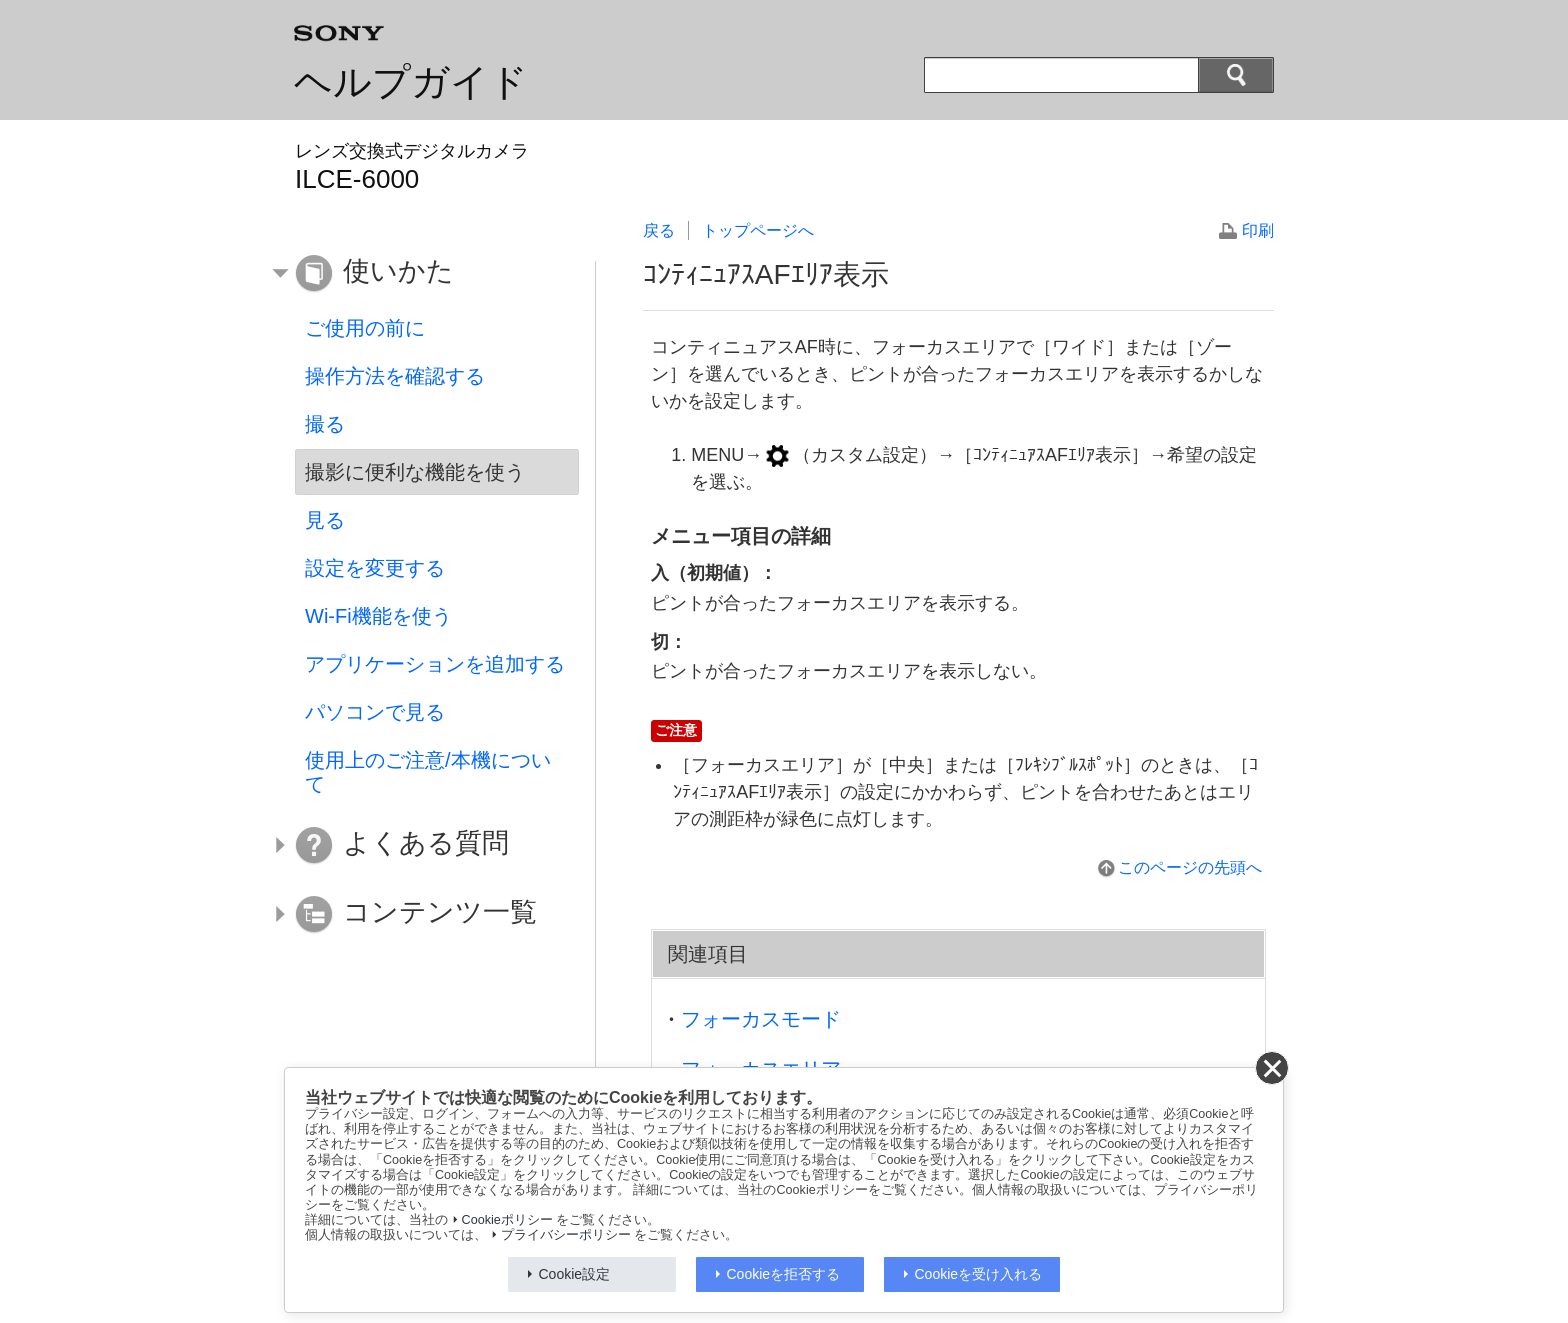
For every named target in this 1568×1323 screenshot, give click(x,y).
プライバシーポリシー (566, 1235)
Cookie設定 (575, 1274)
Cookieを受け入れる (979, 1274)
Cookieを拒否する (784, 1274)
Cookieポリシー (507, 1220)
